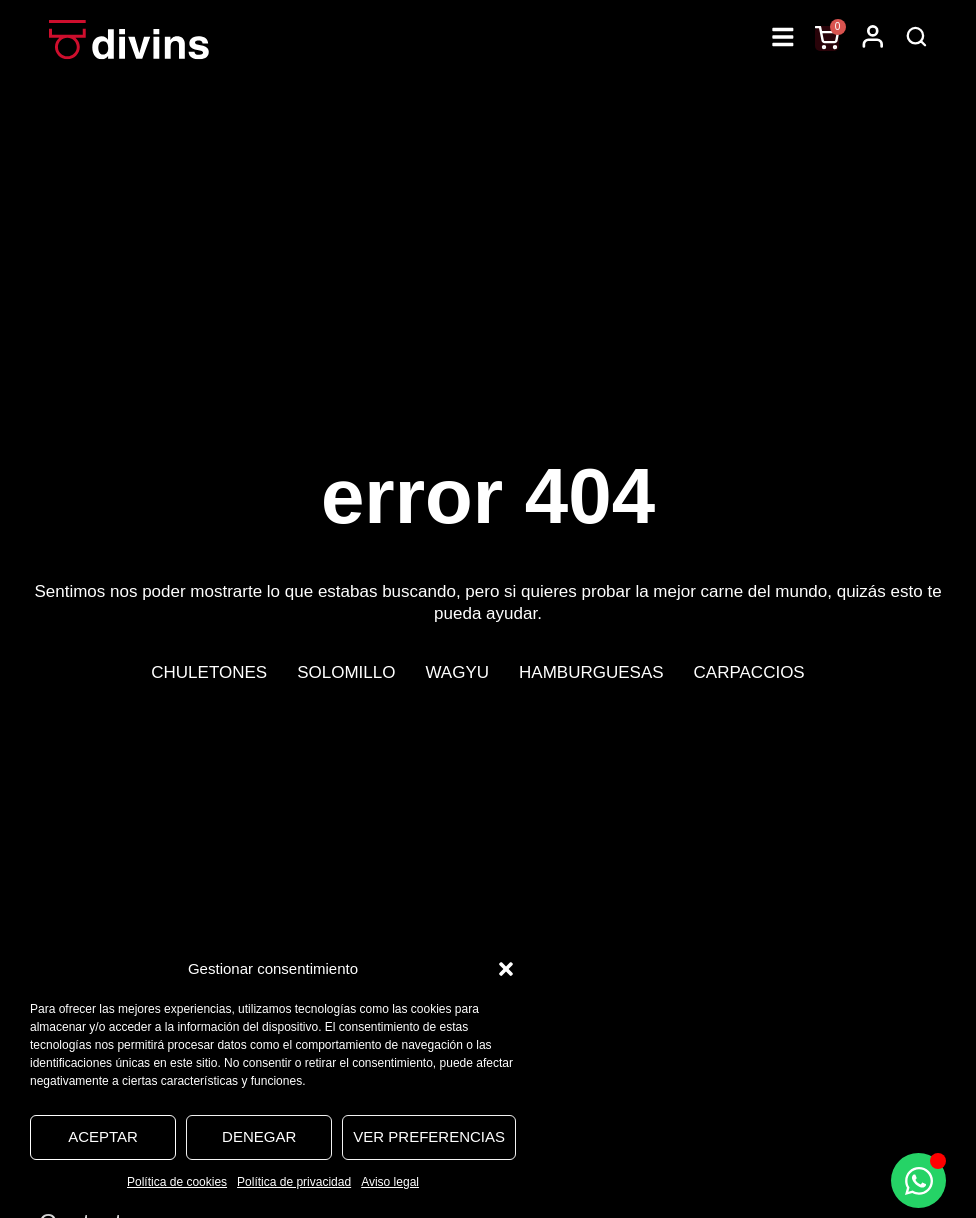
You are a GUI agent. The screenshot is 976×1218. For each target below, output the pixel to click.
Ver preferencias (429, 1136)
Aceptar (103, 1136)
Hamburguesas (591, 672)
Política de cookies (177, 1182)
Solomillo (346, 672)
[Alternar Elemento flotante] (918, 1180)
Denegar (259, 1136)
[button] (506, 969)
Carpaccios (749, 672)
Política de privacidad (294, 1182)
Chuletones (209, 672)
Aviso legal (390, 1182)
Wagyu (457, 672)
